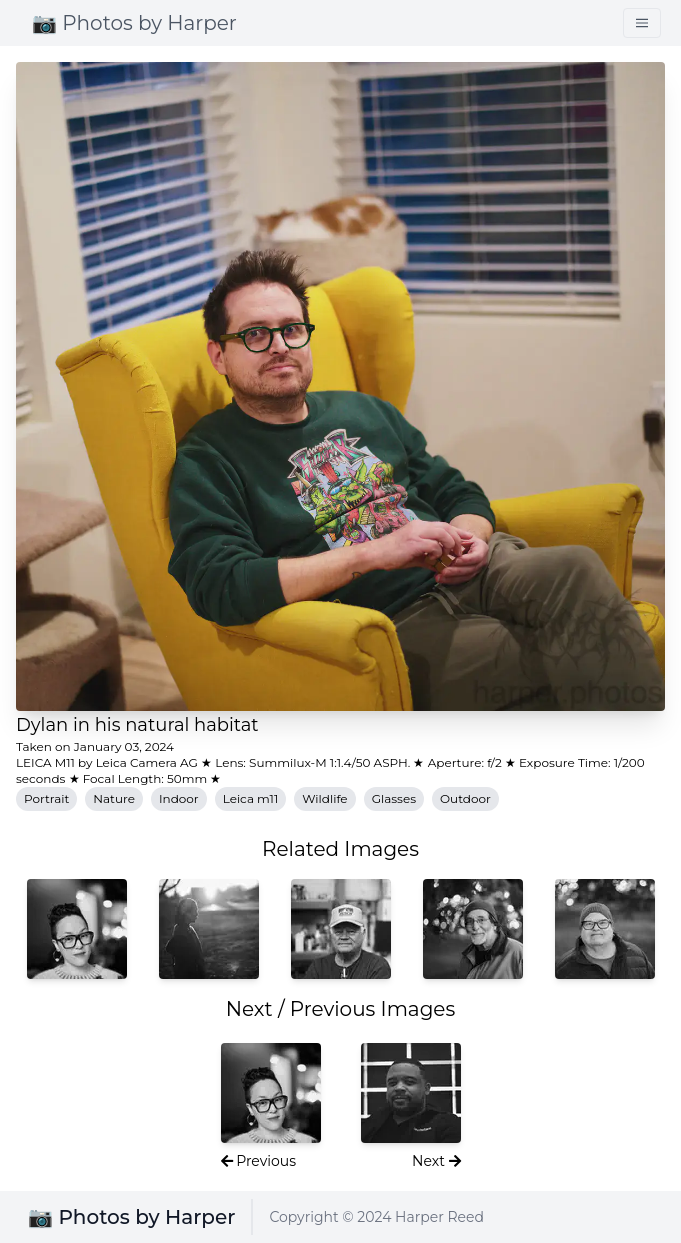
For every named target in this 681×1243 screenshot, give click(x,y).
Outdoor (465, 798)
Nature (114, 798)
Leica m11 (251, 798)
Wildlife (324, 798)
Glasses (394, 798)
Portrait (46, 798)
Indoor (179, 798)
